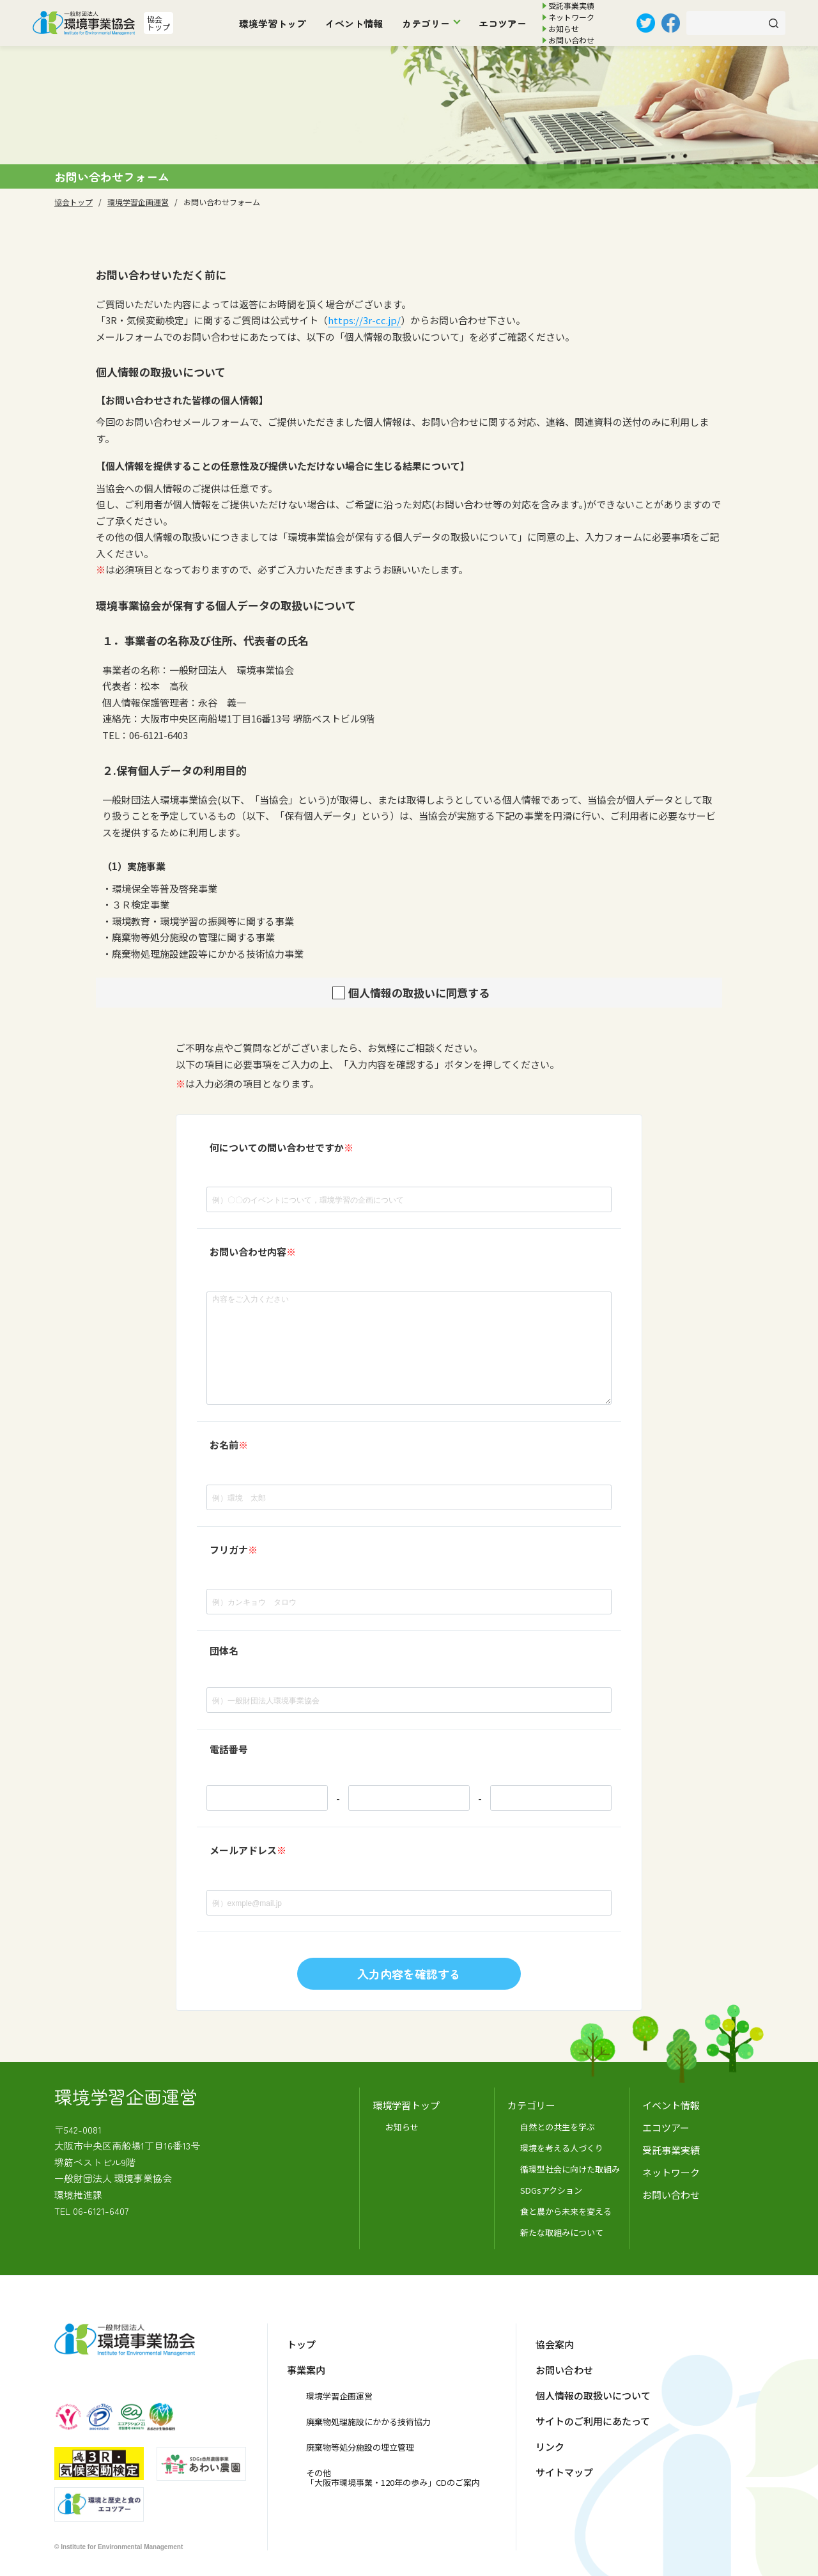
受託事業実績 (571, 5)
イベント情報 (354, 23)
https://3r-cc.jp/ (364, 320)
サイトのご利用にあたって (593, 2421)
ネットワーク (571, 17)
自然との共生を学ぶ (557, 2127)
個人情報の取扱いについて (593, 2395)
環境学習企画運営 (339, 2396)
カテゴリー (426, 23)
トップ (301, 2344)
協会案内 (555, 2344)
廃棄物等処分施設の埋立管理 (360, 2447)
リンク (550, 2446)
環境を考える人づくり (561, 2148)
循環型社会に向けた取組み (570, 2169)
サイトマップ (564, 2472)
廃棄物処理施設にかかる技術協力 (368, 2422)
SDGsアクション (551, 2190)
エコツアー (503, 23)
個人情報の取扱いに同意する (419, 993)
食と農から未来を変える (566, 2211)
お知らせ (563, 28)
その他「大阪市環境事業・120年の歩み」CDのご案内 (393, 2477)
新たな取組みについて (561, 2232)
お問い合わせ (571, 40)
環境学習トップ (272, 23)
